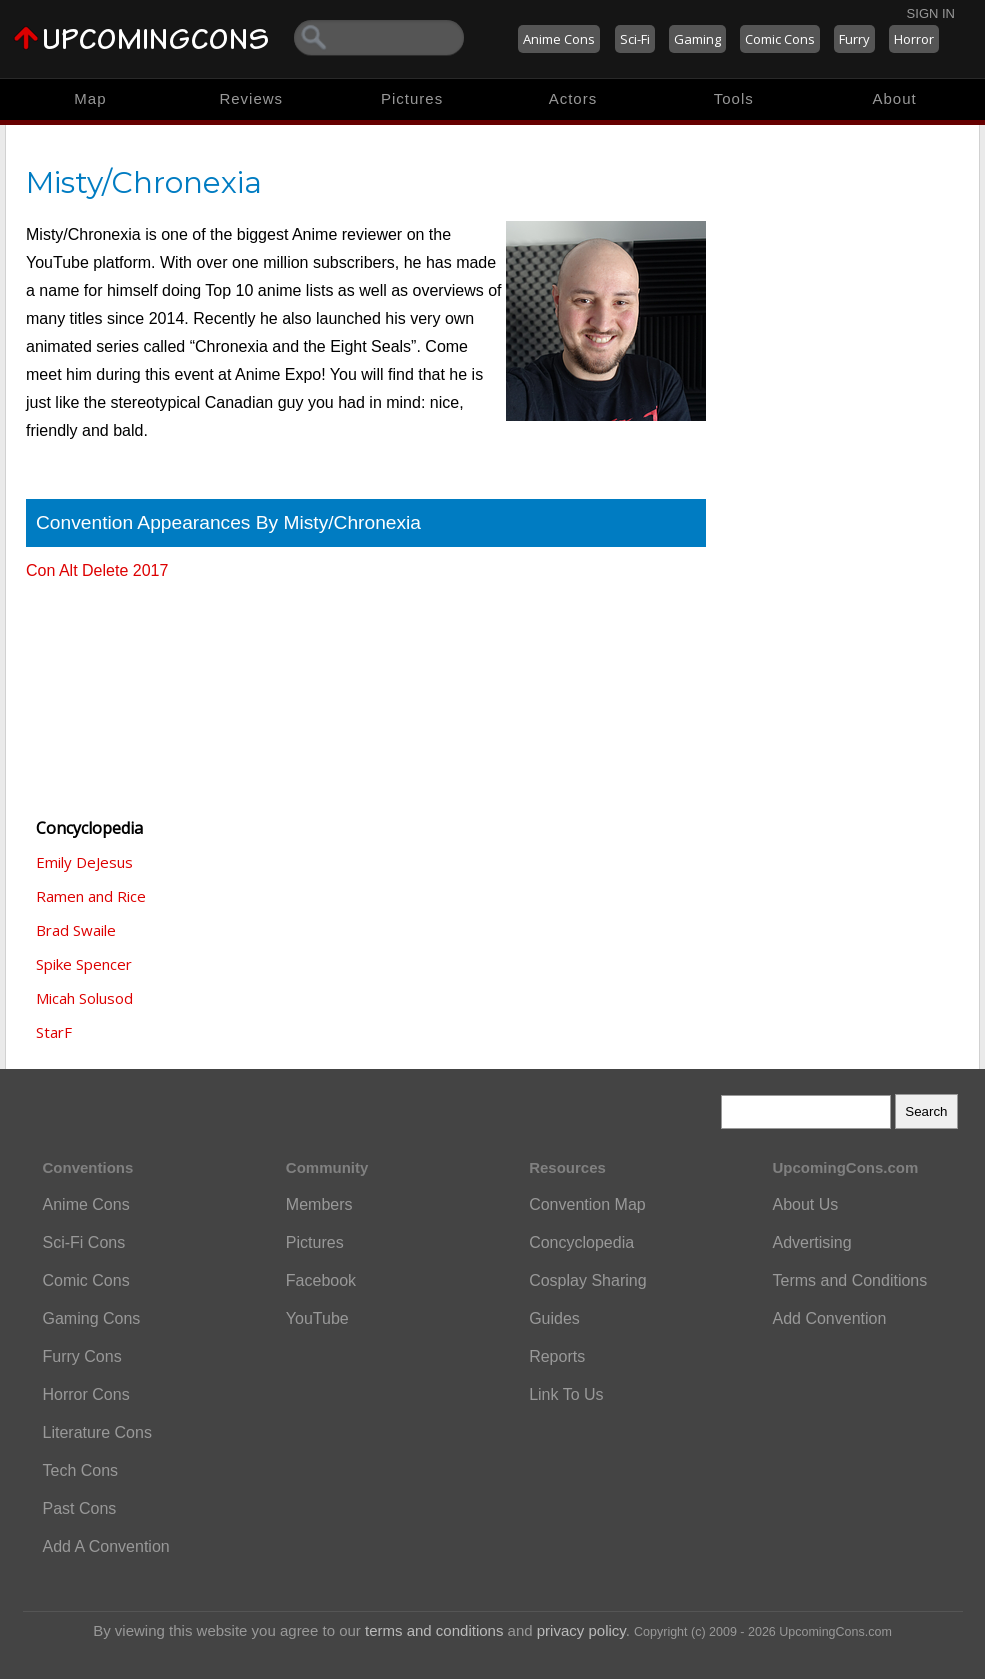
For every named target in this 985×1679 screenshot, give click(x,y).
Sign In (931, 13)
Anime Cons (559, 39)
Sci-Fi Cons (84, 1242)
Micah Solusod (84, 998)
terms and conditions (434, 1630)
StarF (54, 1032)
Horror (914, 39)
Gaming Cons (92, 1318)
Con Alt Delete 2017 (97, 570)
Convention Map (587, 1204)
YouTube (317, 1318)
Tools (734, 98)
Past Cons (80, 1508)
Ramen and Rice (91, 896)
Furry (854, 39)
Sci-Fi (635, 39)
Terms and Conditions (849, 1280)
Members (319, 1204)
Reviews (251, 98)
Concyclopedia (581, 1242)
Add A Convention (106, 1546)
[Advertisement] (126, 690)
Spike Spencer (84, 964)
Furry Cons (82, 1356)
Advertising (811, 1242)
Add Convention (829, 1318)
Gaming (697, 39)
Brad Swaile (76, 930)
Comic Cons (780, 39)
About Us (805, 1204)
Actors (573, 98)
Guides (554, 1318)
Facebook (321, 1280)
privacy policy (581, 1630)
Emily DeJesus (84, 862)
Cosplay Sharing (587, 1280)
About (894, 98)
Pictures (412, 98)
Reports (557, 1356)
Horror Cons (86, 1394)
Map (90, 98)
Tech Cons (81, 1470)
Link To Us (566, 1394)
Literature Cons (97, 1432)
